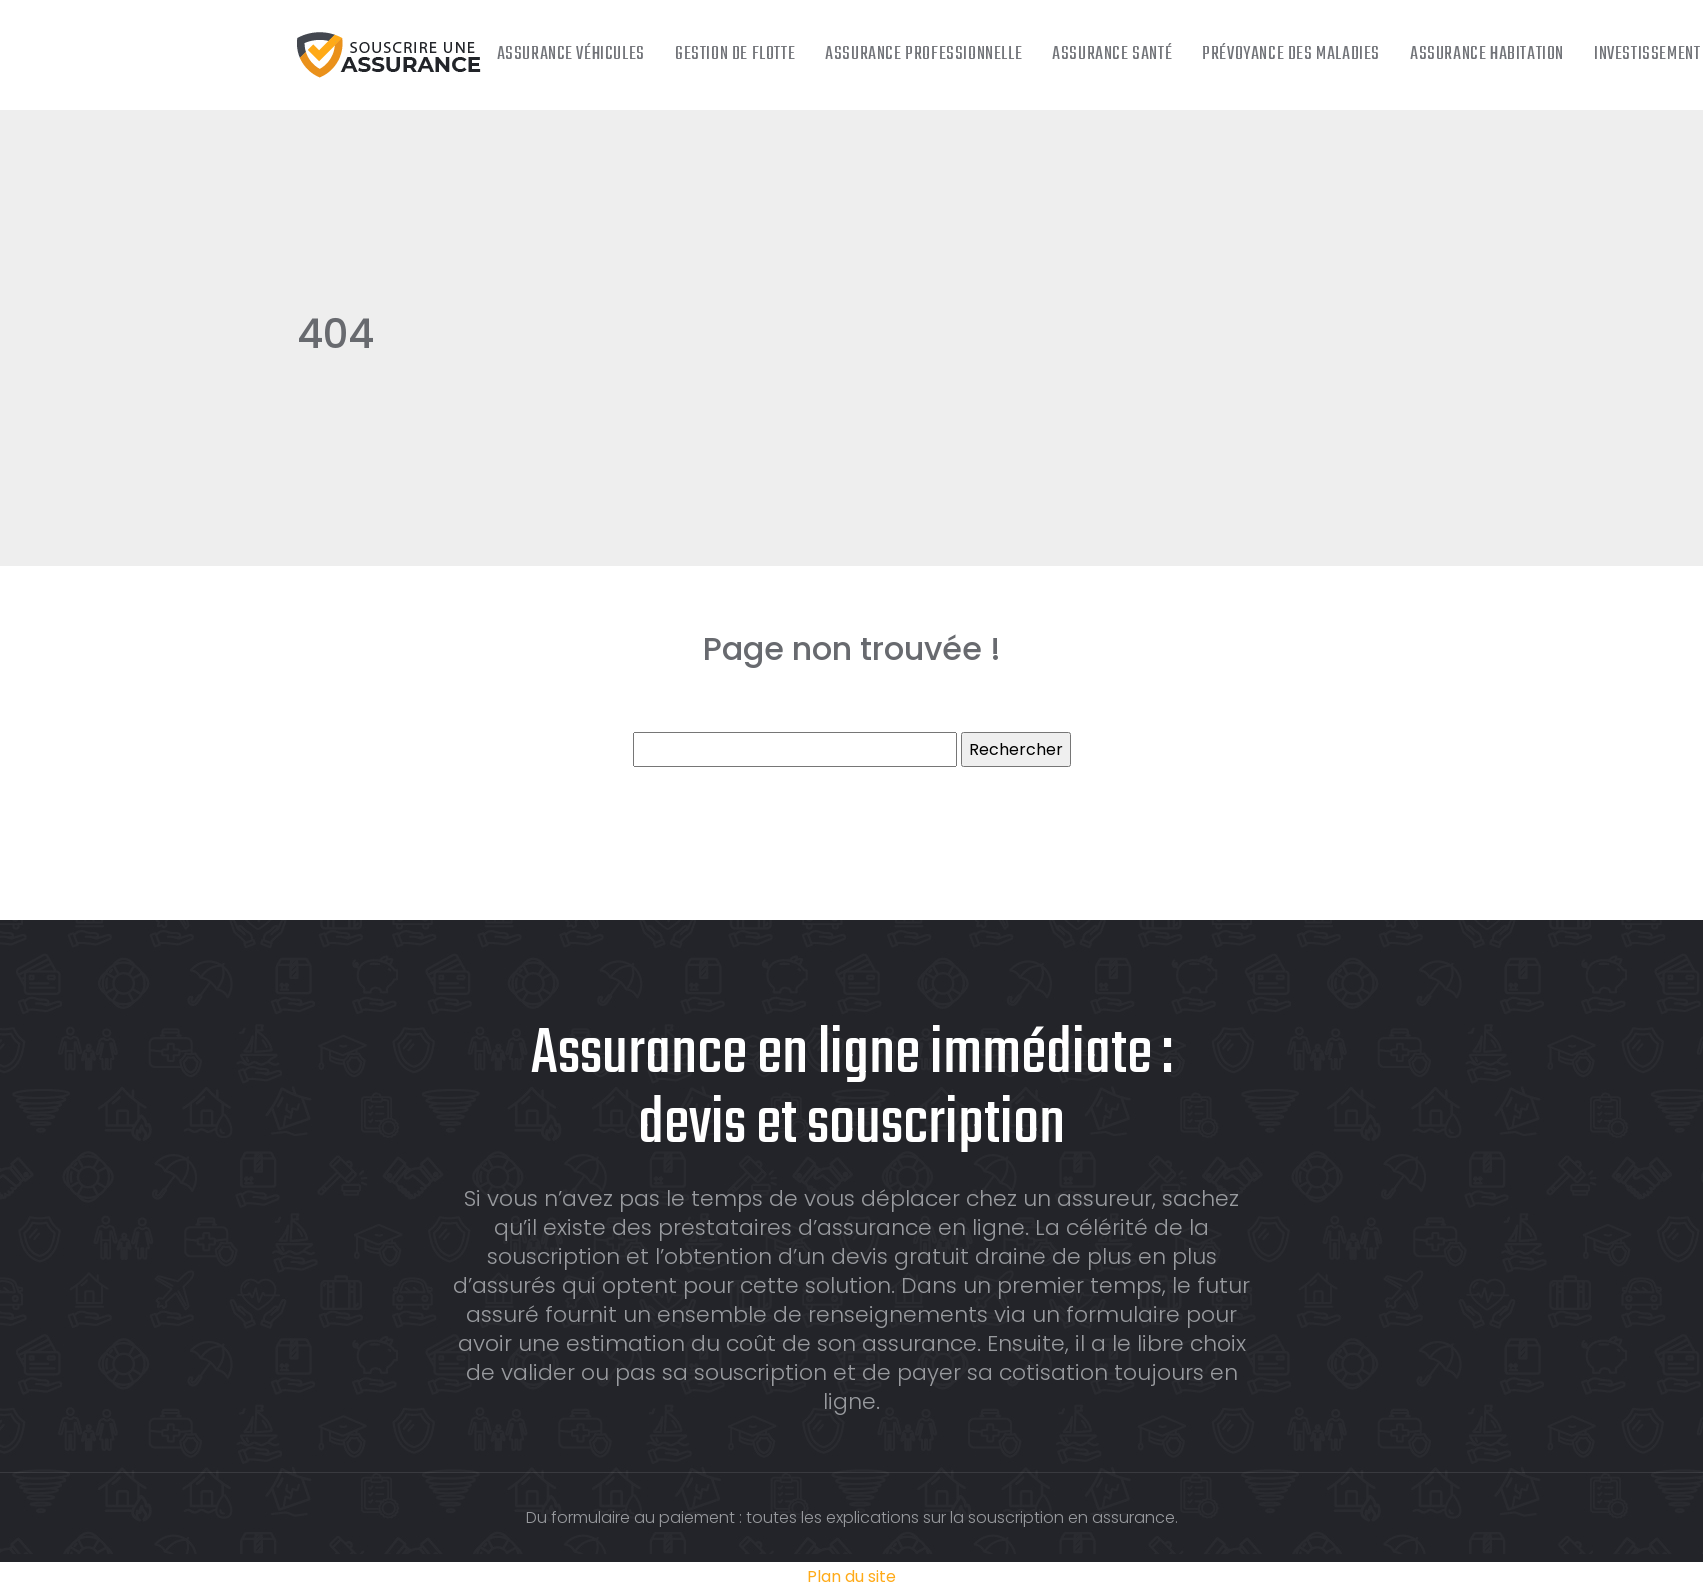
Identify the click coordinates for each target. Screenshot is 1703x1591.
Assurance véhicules (571, 54)
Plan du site (851, 1576)
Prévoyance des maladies (1291, 54)
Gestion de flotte (735, 54)
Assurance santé (1112, 54)
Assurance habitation (1487, 54)
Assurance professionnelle (923, 54)
